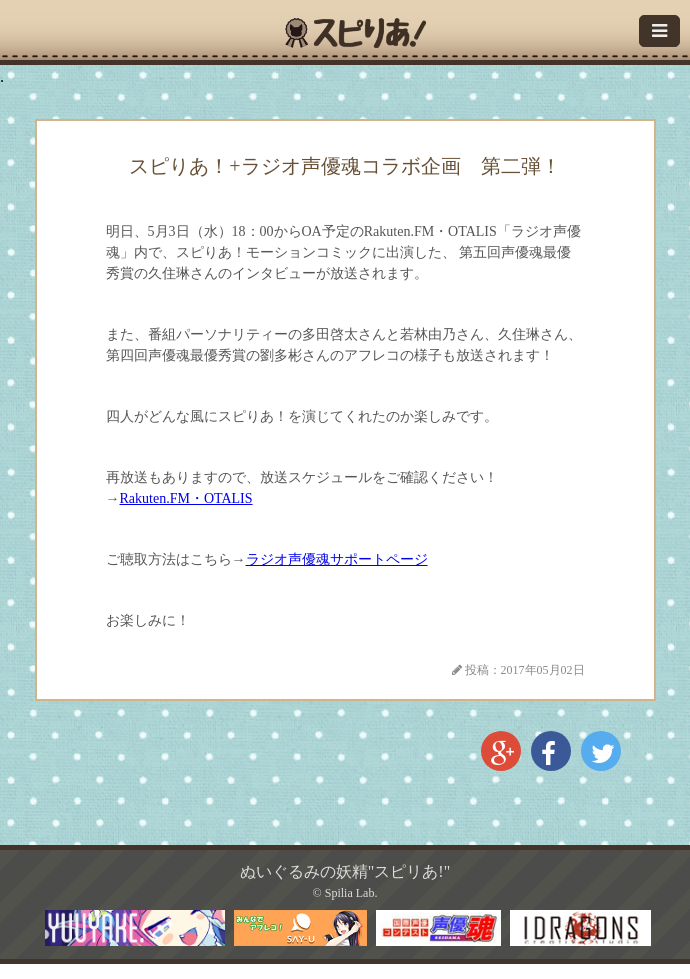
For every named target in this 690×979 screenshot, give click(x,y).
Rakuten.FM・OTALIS (186, 498)
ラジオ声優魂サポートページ (337, 559)
